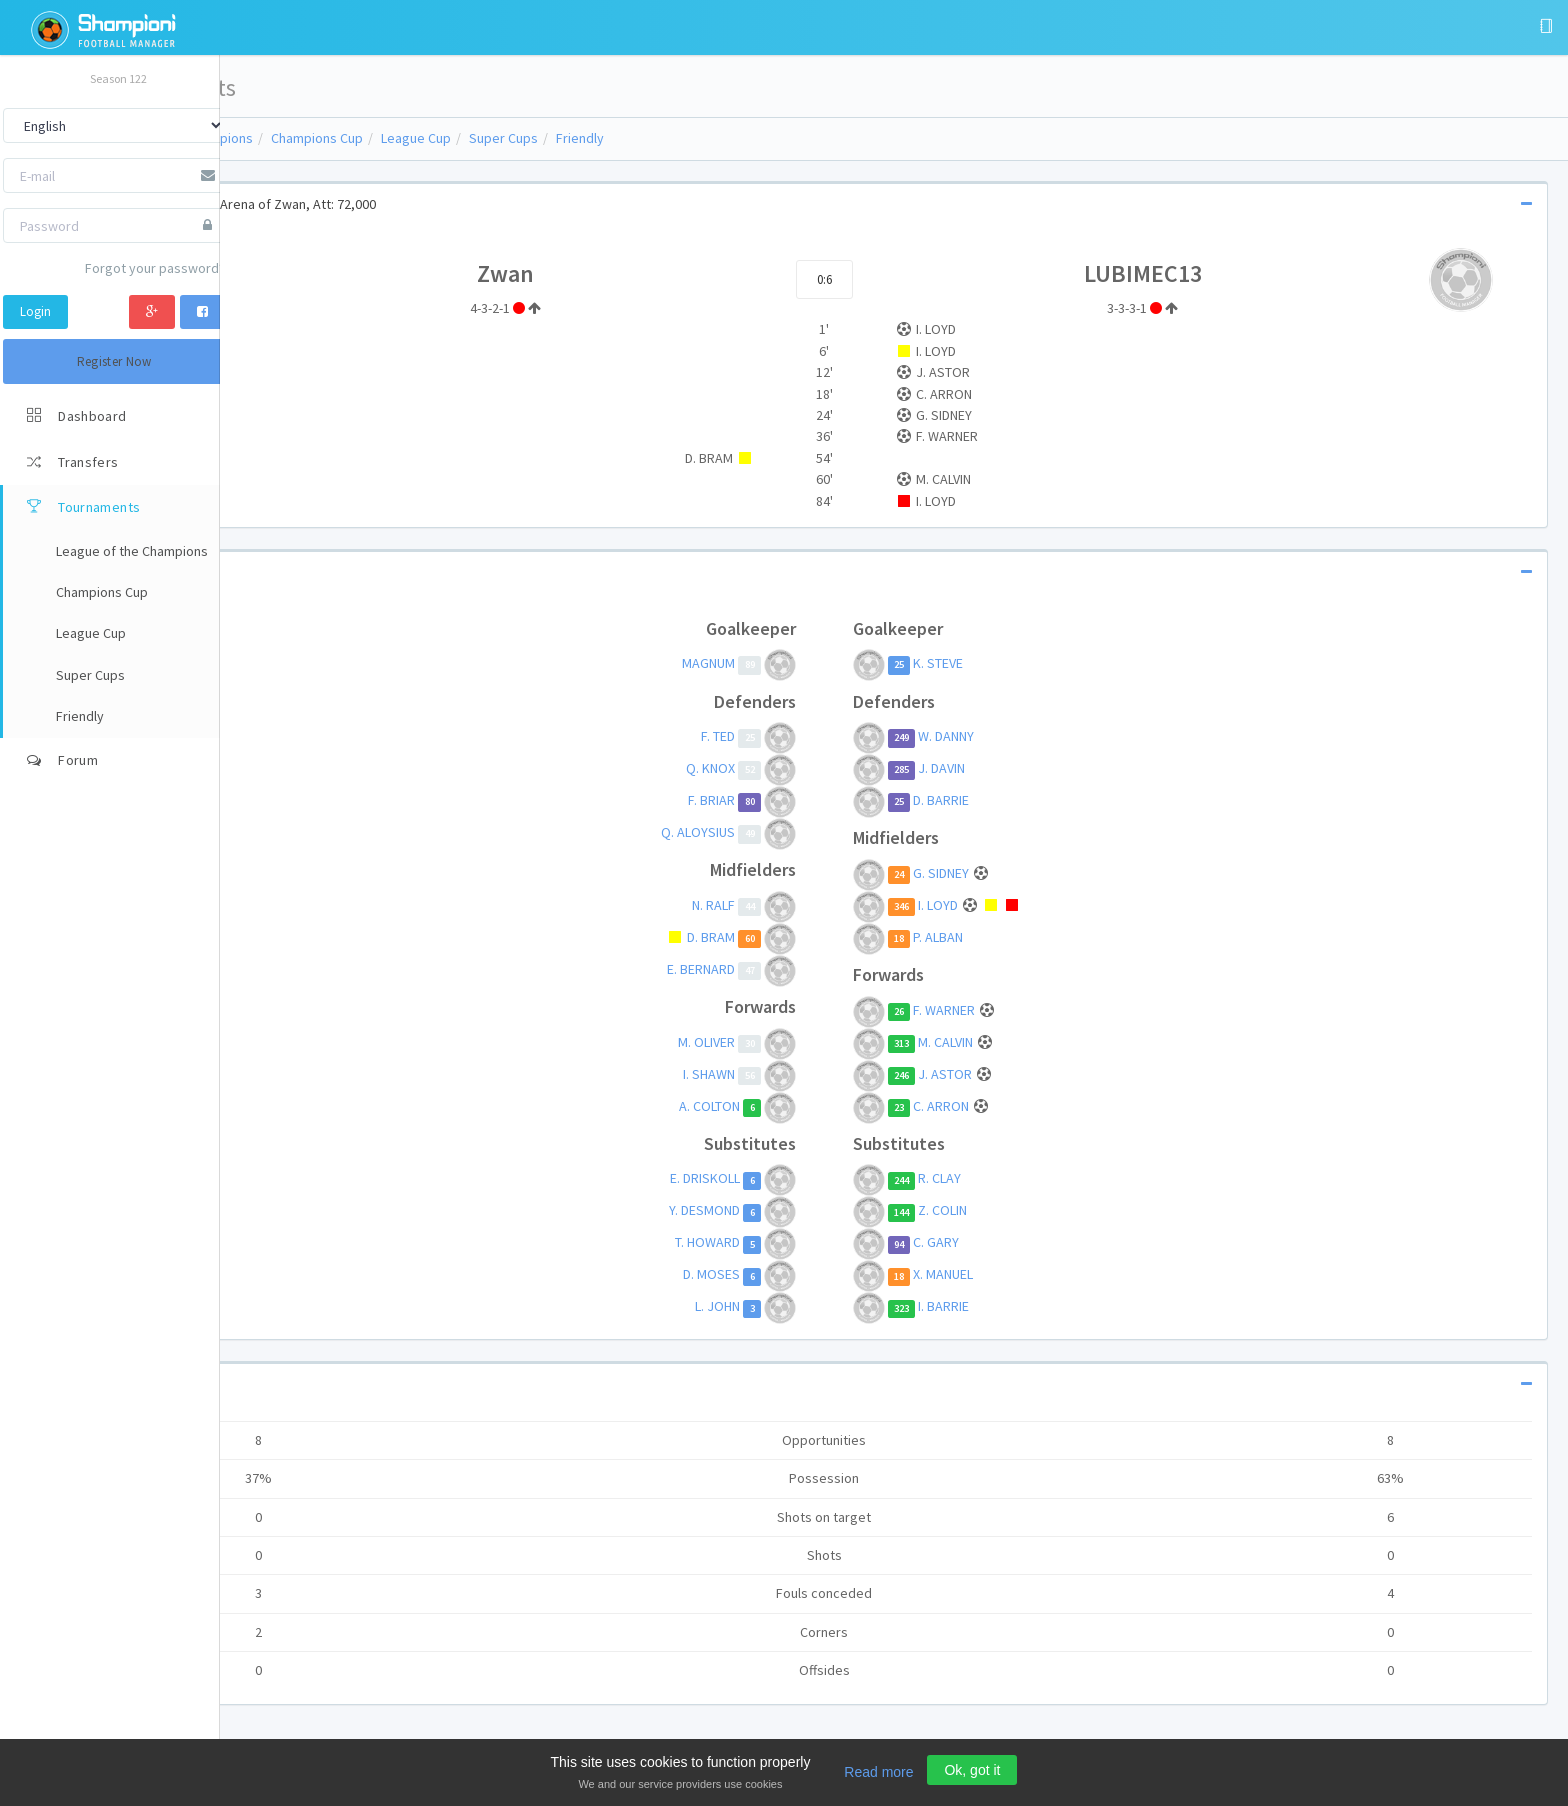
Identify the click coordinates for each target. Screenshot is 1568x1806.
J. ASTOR (1013, 1074)
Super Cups (642, 138)
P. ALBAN (1005, 937)
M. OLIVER (779, 1042)
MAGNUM (781, 664)
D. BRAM (784, 937)
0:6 (893, 279)
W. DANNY (1013, 736)
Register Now (114, 361)
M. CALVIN (1014, 1042)
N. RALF (786, 905)
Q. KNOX (783, 768)
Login (35, 311)
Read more (878, 1772)
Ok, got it (972, 1770)
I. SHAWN (782, 1074)
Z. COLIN (1009, 1211)
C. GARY (1003, 1243)
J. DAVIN (1008, 768)
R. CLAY (1006, 1179)
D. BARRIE (1008, 800)
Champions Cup (456, 138)
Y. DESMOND (777, 1211)
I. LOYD (1006, 905)
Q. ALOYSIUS (771, 832)
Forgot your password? (155, 268)
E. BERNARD (774, 969)
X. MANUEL (1010, 1275)
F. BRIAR (784, 800)
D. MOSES (784, 1275)
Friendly (719, 138)
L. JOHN (790, 1307)
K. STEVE (1005, 664)
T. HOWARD (780, 1243)
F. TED (791, 736)
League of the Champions (316, 138)
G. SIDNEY (1009, 873)
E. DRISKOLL (778, 1179)
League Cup (555, 138)
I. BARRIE (1010, 1307)
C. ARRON (1009, 1106)
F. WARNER (1012, 1010)
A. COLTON (782, 1106)
